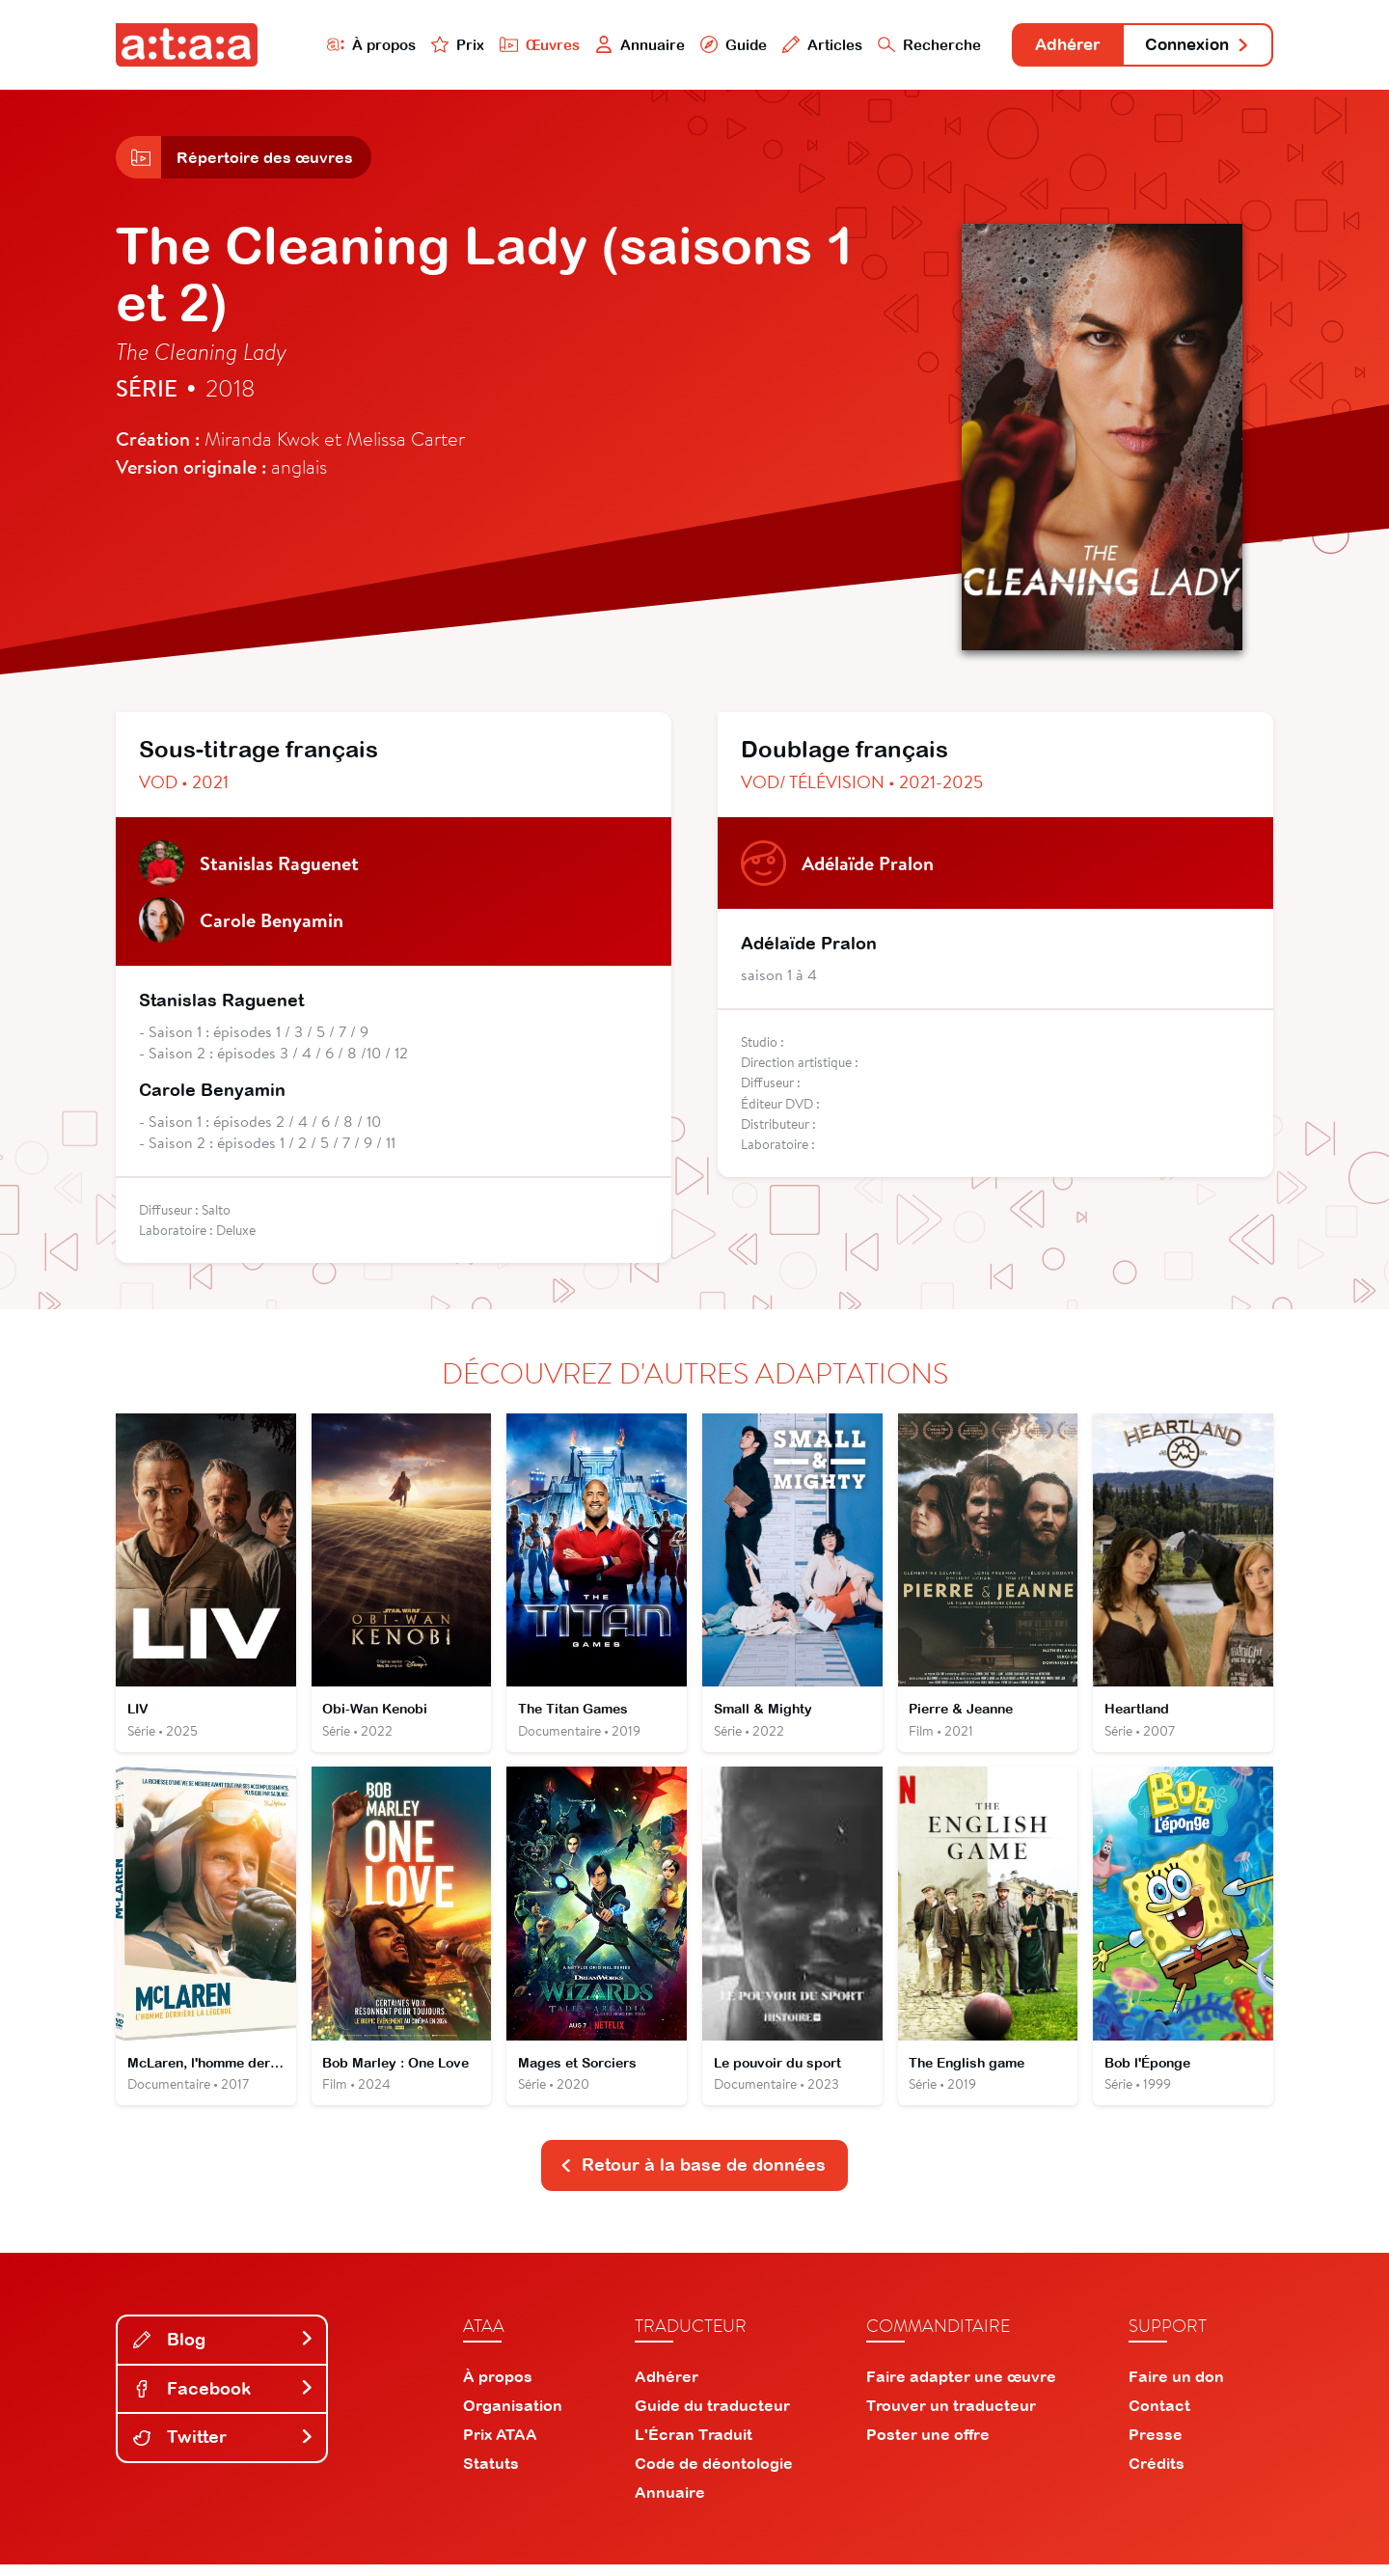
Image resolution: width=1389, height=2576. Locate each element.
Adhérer (1054, 46)
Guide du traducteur (712, 2416)
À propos (349, 45)
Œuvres (518, 45)
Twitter (223, 2448)
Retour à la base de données (692, 2176)
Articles (802, 45)
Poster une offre (928, 2445)
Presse (1156, 2445)
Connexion (1193, 46)
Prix (436, 45)
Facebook (223, 2399)
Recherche (910, 45)
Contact (1159, 2416)
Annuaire (619, 45)
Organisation (512, 2416)
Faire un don (1176, 2388)
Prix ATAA (500, 2445)
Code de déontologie (714, 2474)
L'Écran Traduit (693, 2445)
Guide (713, 45)
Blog (223, 2351)
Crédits (1157, 2474)
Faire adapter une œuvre (961, 2388)
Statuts (491, 2474)
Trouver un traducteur (951, 2416)
